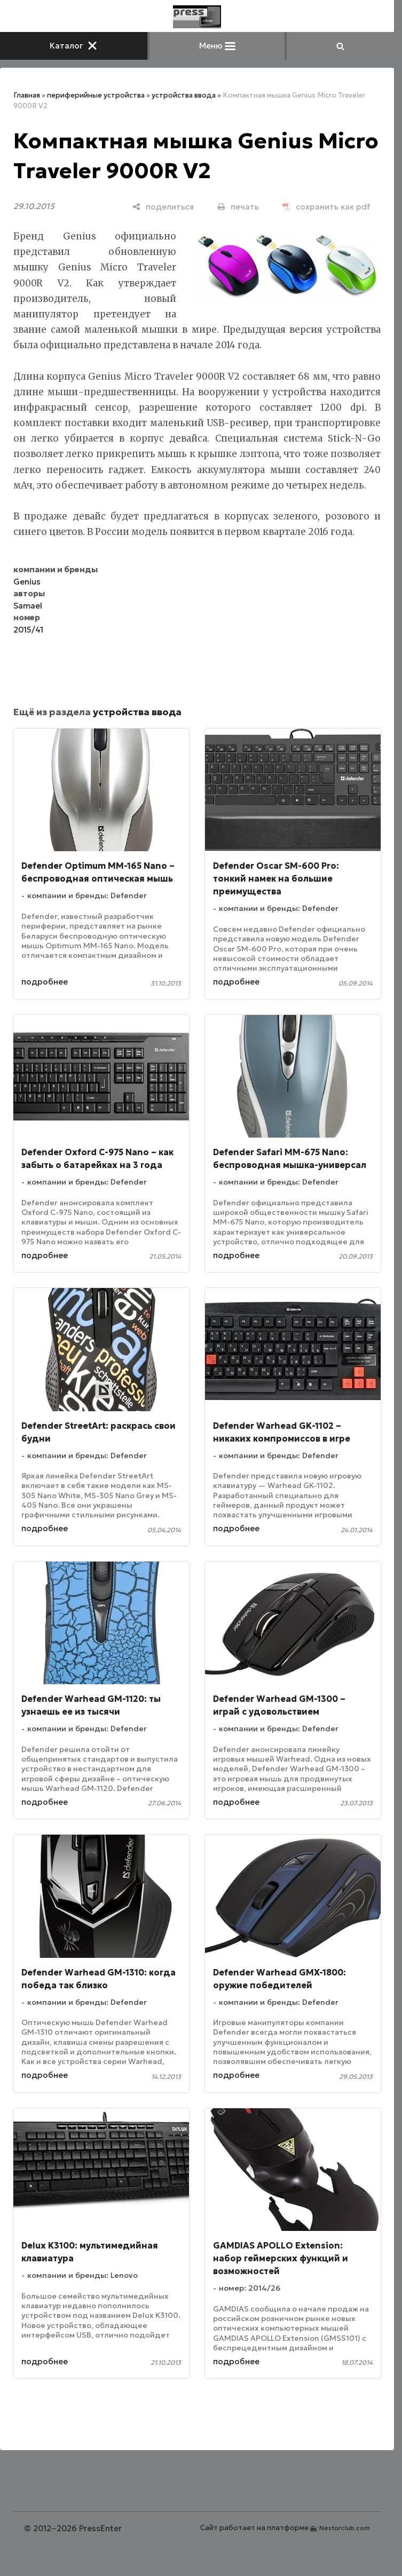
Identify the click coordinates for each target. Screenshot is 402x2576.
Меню (217, 46)
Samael (27, 606)
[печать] (238, 207)
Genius (27, 582)
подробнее (44, 982)
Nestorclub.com (344, 2528)
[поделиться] (163, 207)
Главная (26, 95)
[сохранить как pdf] (326, 207)
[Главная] (197, 16)
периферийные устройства (96, 95)
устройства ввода (184, 95)
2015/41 (28, 630)
